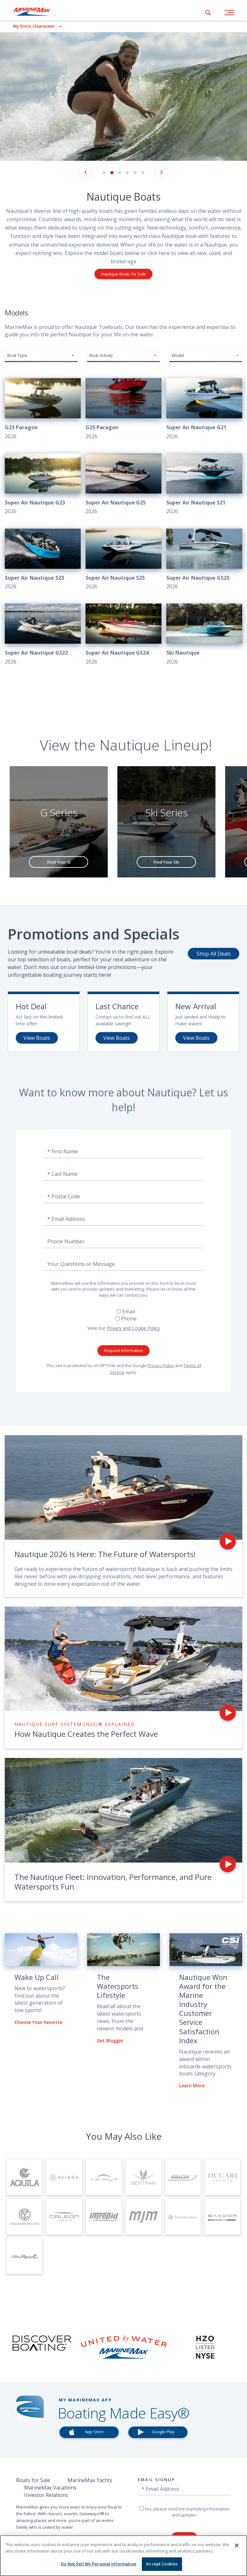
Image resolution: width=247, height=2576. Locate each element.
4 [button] (127, 172)
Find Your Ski (166, 862)
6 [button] (142, 172)
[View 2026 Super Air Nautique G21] (204, 409)
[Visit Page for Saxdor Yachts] (222, 2217)
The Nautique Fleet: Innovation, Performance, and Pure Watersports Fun (113, 1882)
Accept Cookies (162, 2564)
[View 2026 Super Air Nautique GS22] (43, 634)
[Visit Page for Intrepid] (104, 2217)
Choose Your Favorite (38, 2022)
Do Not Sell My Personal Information (98, 2564)
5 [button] (135, 172)
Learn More (192, 2085)
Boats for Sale (33, 2480)
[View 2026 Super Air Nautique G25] (123, 484)
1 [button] (104, 172)
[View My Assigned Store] (30, 26)
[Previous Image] (85, 172)
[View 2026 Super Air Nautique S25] (123, 560)
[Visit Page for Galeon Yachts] (64, 2217)
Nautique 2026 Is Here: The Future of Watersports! (105, 1554)
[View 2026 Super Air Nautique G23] (43, 484)
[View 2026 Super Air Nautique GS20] (204, 560)
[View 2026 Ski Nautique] (204, 634)
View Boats (36, 1037)
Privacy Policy (161, 1365)
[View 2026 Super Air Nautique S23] (43, 560)
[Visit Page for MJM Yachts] (143, 2217)
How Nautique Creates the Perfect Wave (86, 1733)
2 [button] (112, 172)
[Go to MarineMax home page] (37, 11)
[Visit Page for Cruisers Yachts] (24, 2217)
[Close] (237, 2545)
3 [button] (119, 172)
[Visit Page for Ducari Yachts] (222, 2177)
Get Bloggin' (110, 2040)
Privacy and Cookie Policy (133, 1328)
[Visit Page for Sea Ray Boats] (24, 2256)
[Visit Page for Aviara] (64, 2177)
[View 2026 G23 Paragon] (43, 409)
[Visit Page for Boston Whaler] (183, 2177)
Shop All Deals (214, 953)
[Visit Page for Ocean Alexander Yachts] (183, 2217)
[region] (123, 2555)
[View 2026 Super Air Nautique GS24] (123, 634)
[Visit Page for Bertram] (143, 2177)
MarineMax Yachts (90, 2480)
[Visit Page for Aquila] (24, 2177)
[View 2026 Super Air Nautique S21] (204, 484)
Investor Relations (46, 2495)
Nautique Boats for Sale (123, 274)
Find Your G (58, 862)
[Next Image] (161, 172)
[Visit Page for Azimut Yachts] (104, 2177)
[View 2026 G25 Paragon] (123, 409)
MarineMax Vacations (50, 2487)
